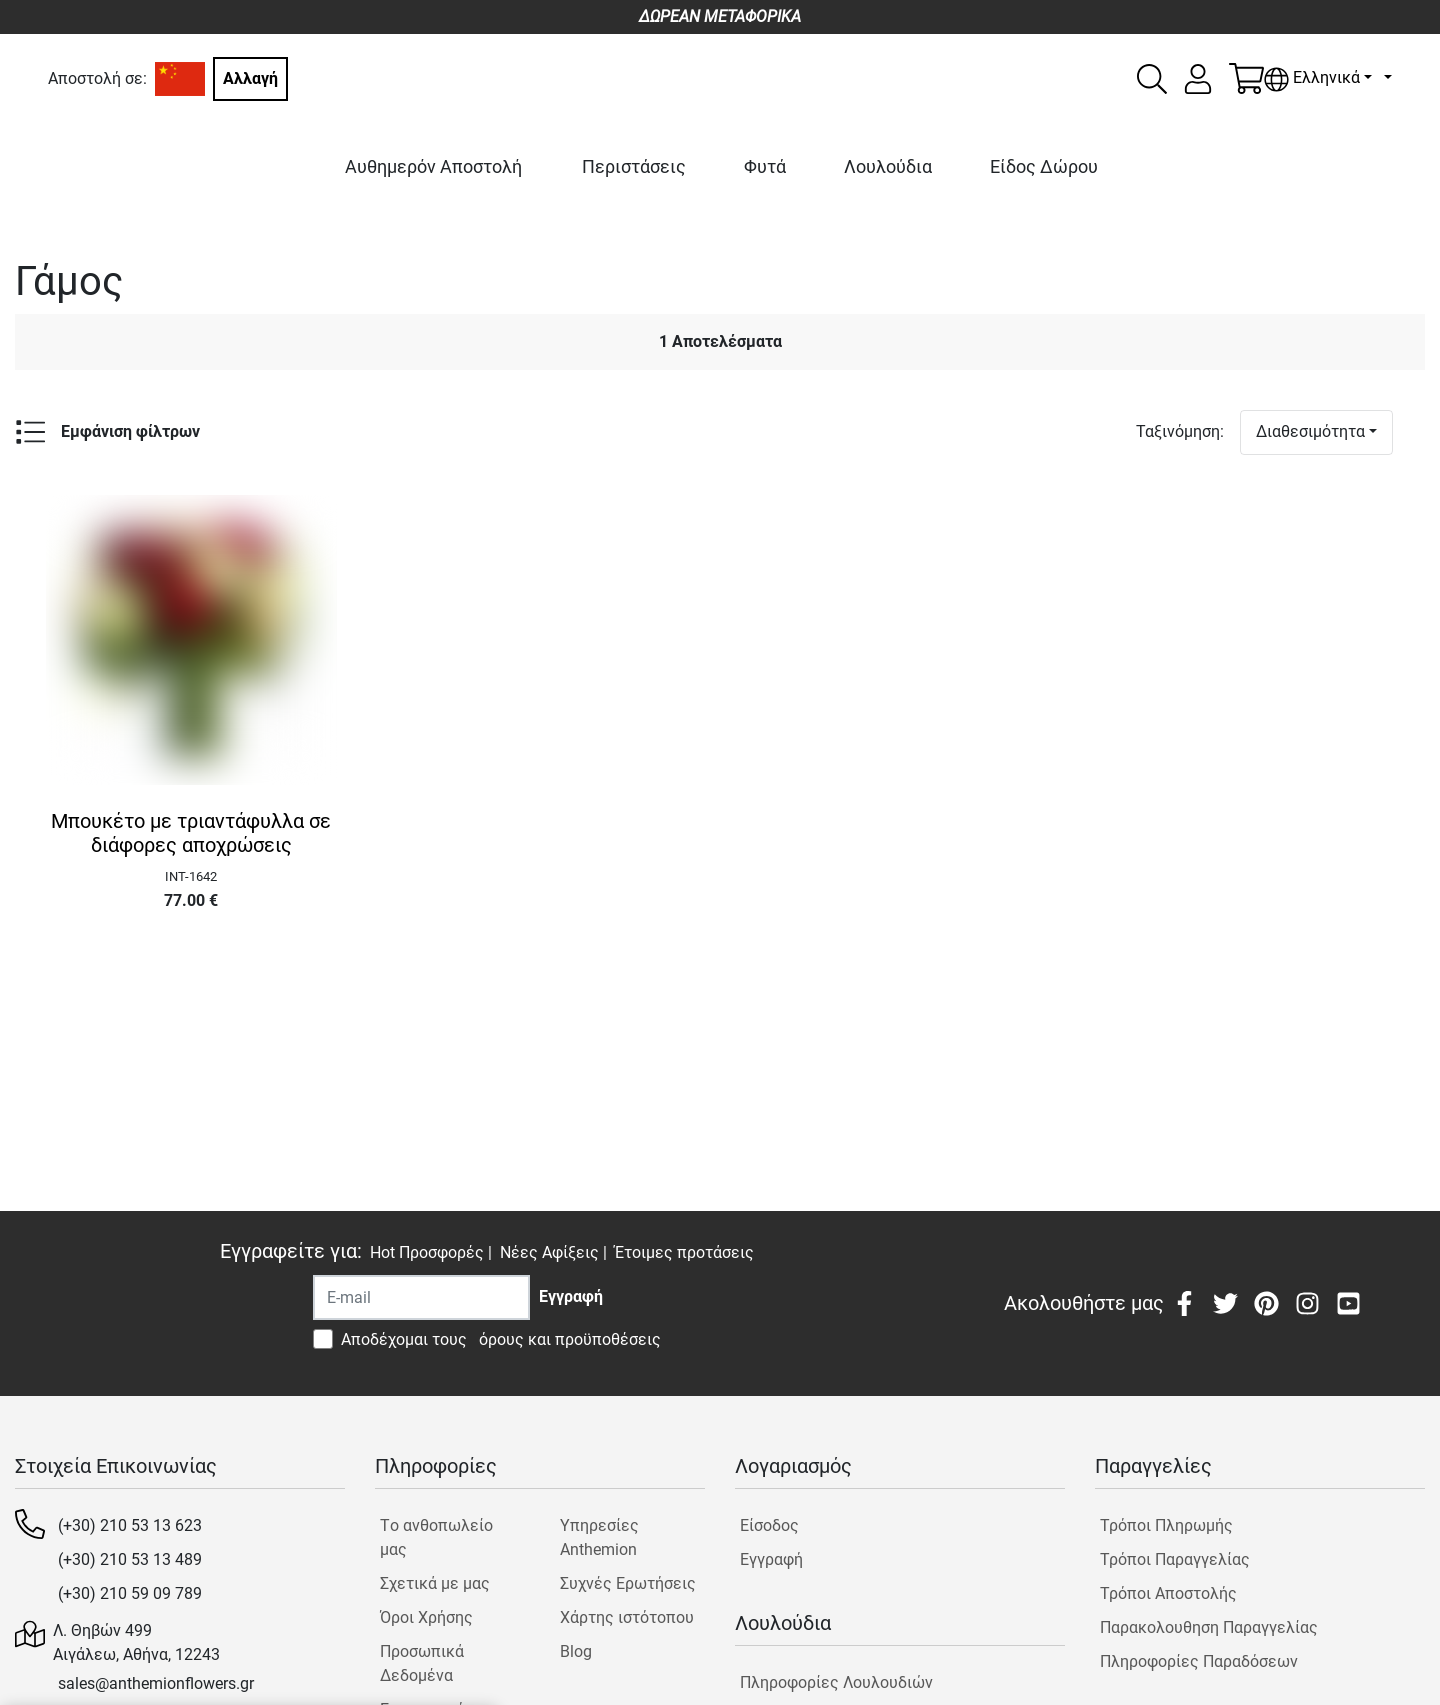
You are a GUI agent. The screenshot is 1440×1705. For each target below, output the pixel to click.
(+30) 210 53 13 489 (130, 1559)
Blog (576, 1651)
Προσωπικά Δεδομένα (422, 1663)
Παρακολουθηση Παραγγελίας (1209, 1627)
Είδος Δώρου (1044, 166)
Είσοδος (769, 1525)
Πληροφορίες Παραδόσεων (1199, 1661)
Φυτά (765, 166)
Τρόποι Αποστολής (1168, 1593)
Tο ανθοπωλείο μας (436, 1537)
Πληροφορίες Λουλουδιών (836, 1682)
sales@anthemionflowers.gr (156, 1683)
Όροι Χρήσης (426, 1617)
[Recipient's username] (421, 1297)
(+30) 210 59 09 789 (130, 1593)
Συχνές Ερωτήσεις (628, 1583)
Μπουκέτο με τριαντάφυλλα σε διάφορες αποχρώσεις (191, 833)
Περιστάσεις (634, 166)
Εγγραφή (771, 1559)
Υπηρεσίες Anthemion (599, 1537)
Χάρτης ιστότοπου (627, 1617)
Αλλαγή (250, 78)
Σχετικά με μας (435, 1583)
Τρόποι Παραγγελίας (1175, 1559)
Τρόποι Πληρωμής (1166, 1525)
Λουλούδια (888, 166)
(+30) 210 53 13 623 (130, 1525)
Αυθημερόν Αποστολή (433, 166)
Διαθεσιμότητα (1310, 431)
